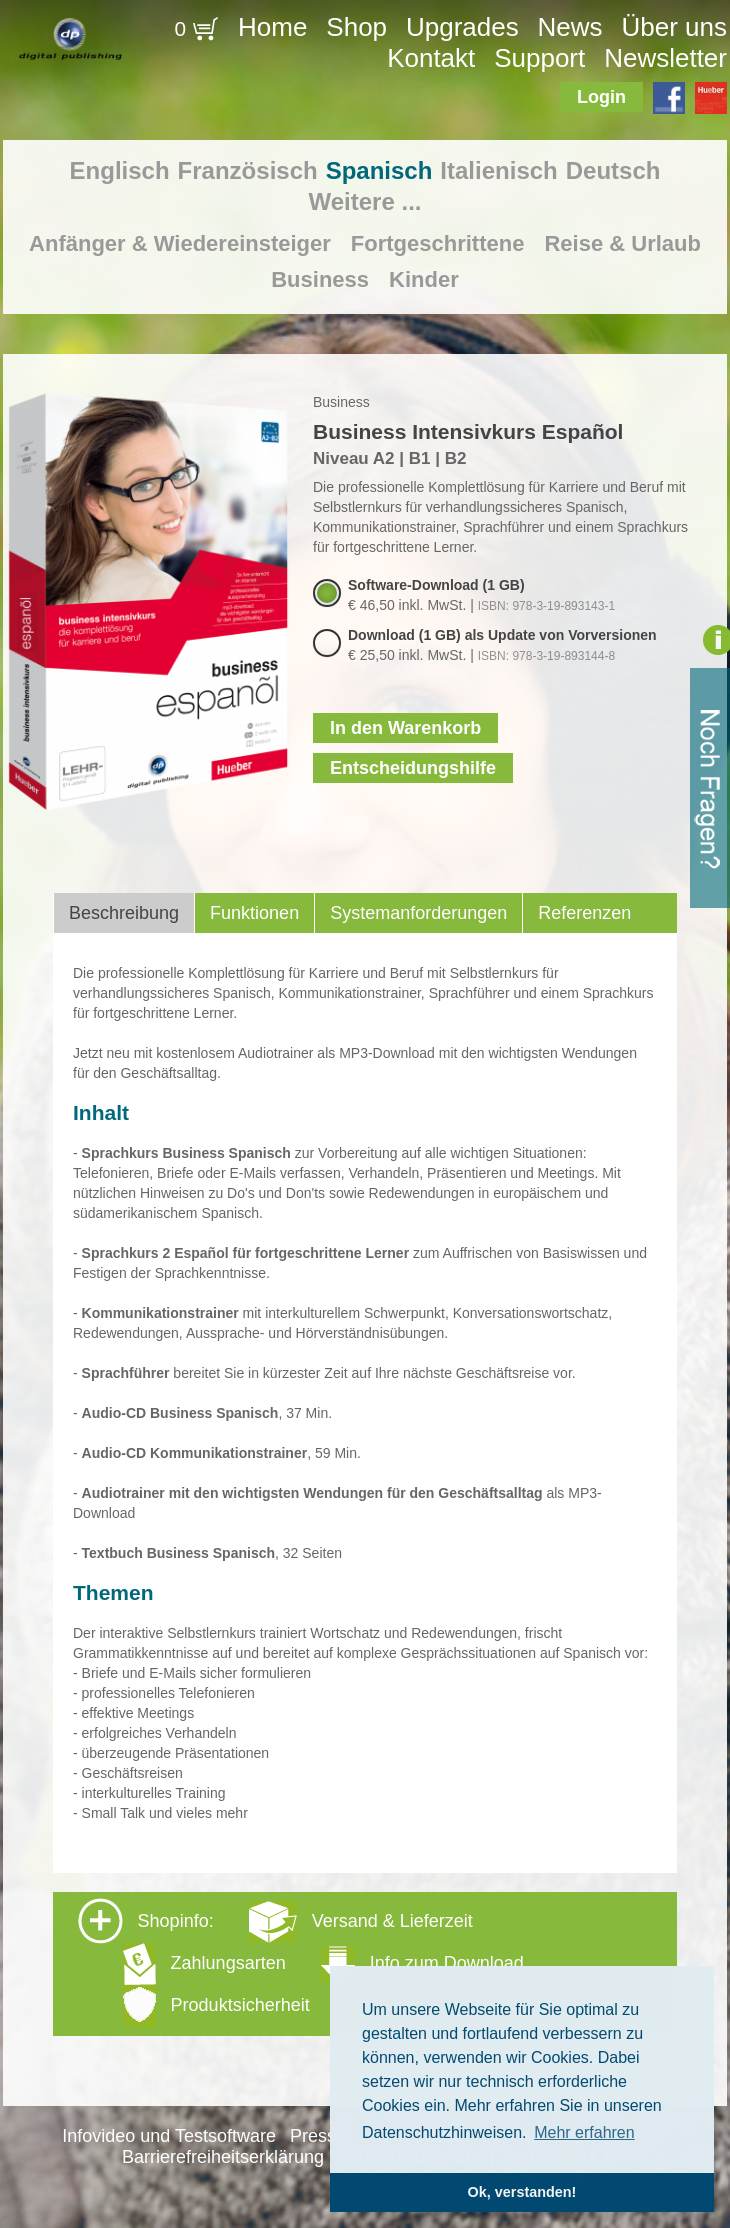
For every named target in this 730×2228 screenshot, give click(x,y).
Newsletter (665, 58)
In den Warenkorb (405, 728)
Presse (318, 2136)
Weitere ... (365, 201)
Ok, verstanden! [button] (522, 2192)
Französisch (248, 170)
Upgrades (462, 27)
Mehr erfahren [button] (584, 2132)
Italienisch (498, 170)
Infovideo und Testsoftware (169, 2136)
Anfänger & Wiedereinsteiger (180, 243)
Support (539, 58)
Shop (356, 27)
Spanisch (379, 170)
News (570, 27)
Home (272, 27)
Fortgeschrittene (438, 243)
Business (320, 279)
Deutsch (613, 170)
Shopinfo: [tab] (301, 1962)
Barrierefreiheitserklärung (223, 2157)
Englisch (120, 170)
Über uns (674, 27)
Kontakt (431, 58)
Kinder (424, 279)
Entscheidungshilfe (413, 768)
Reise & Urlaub (622, 243)
